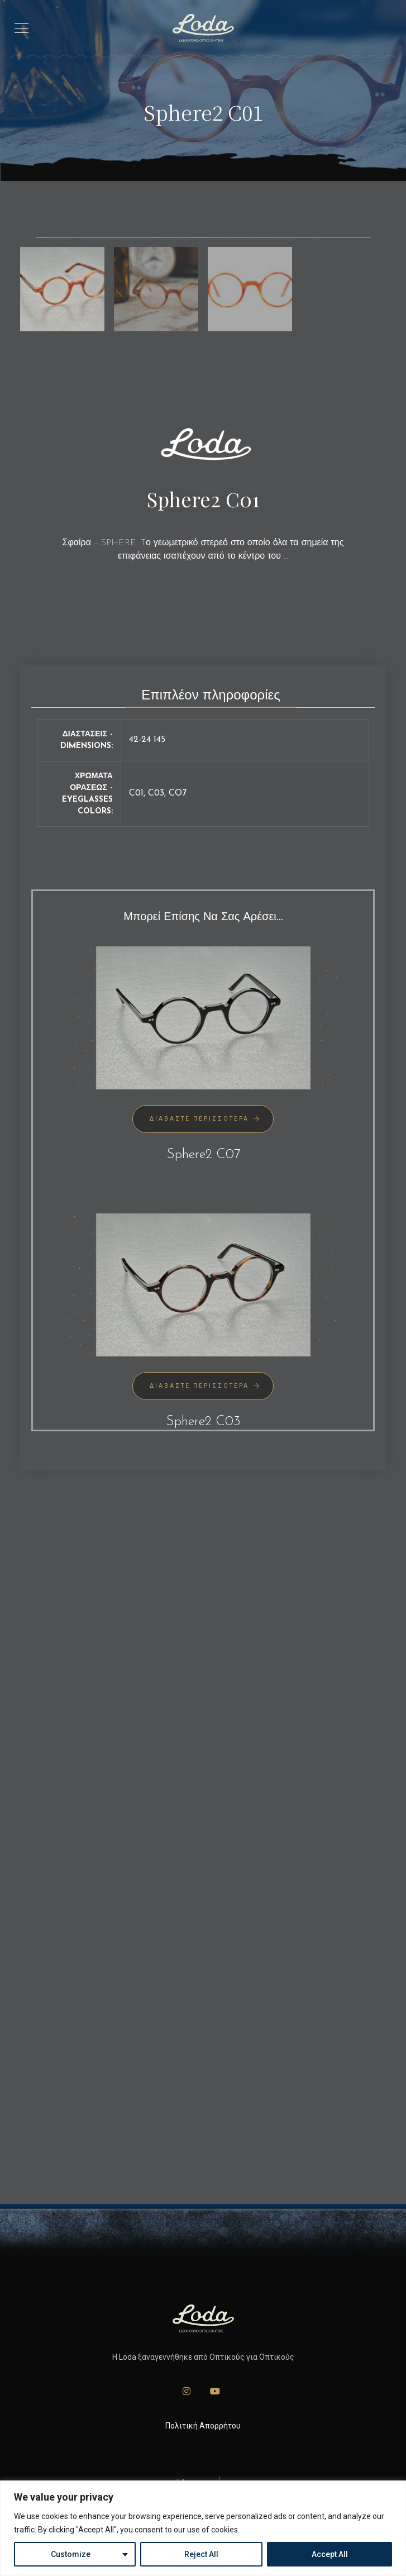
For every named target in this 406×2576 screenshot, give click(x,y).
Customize (70, 2554)
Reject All (201, 2554)
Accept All (330, 2554)
